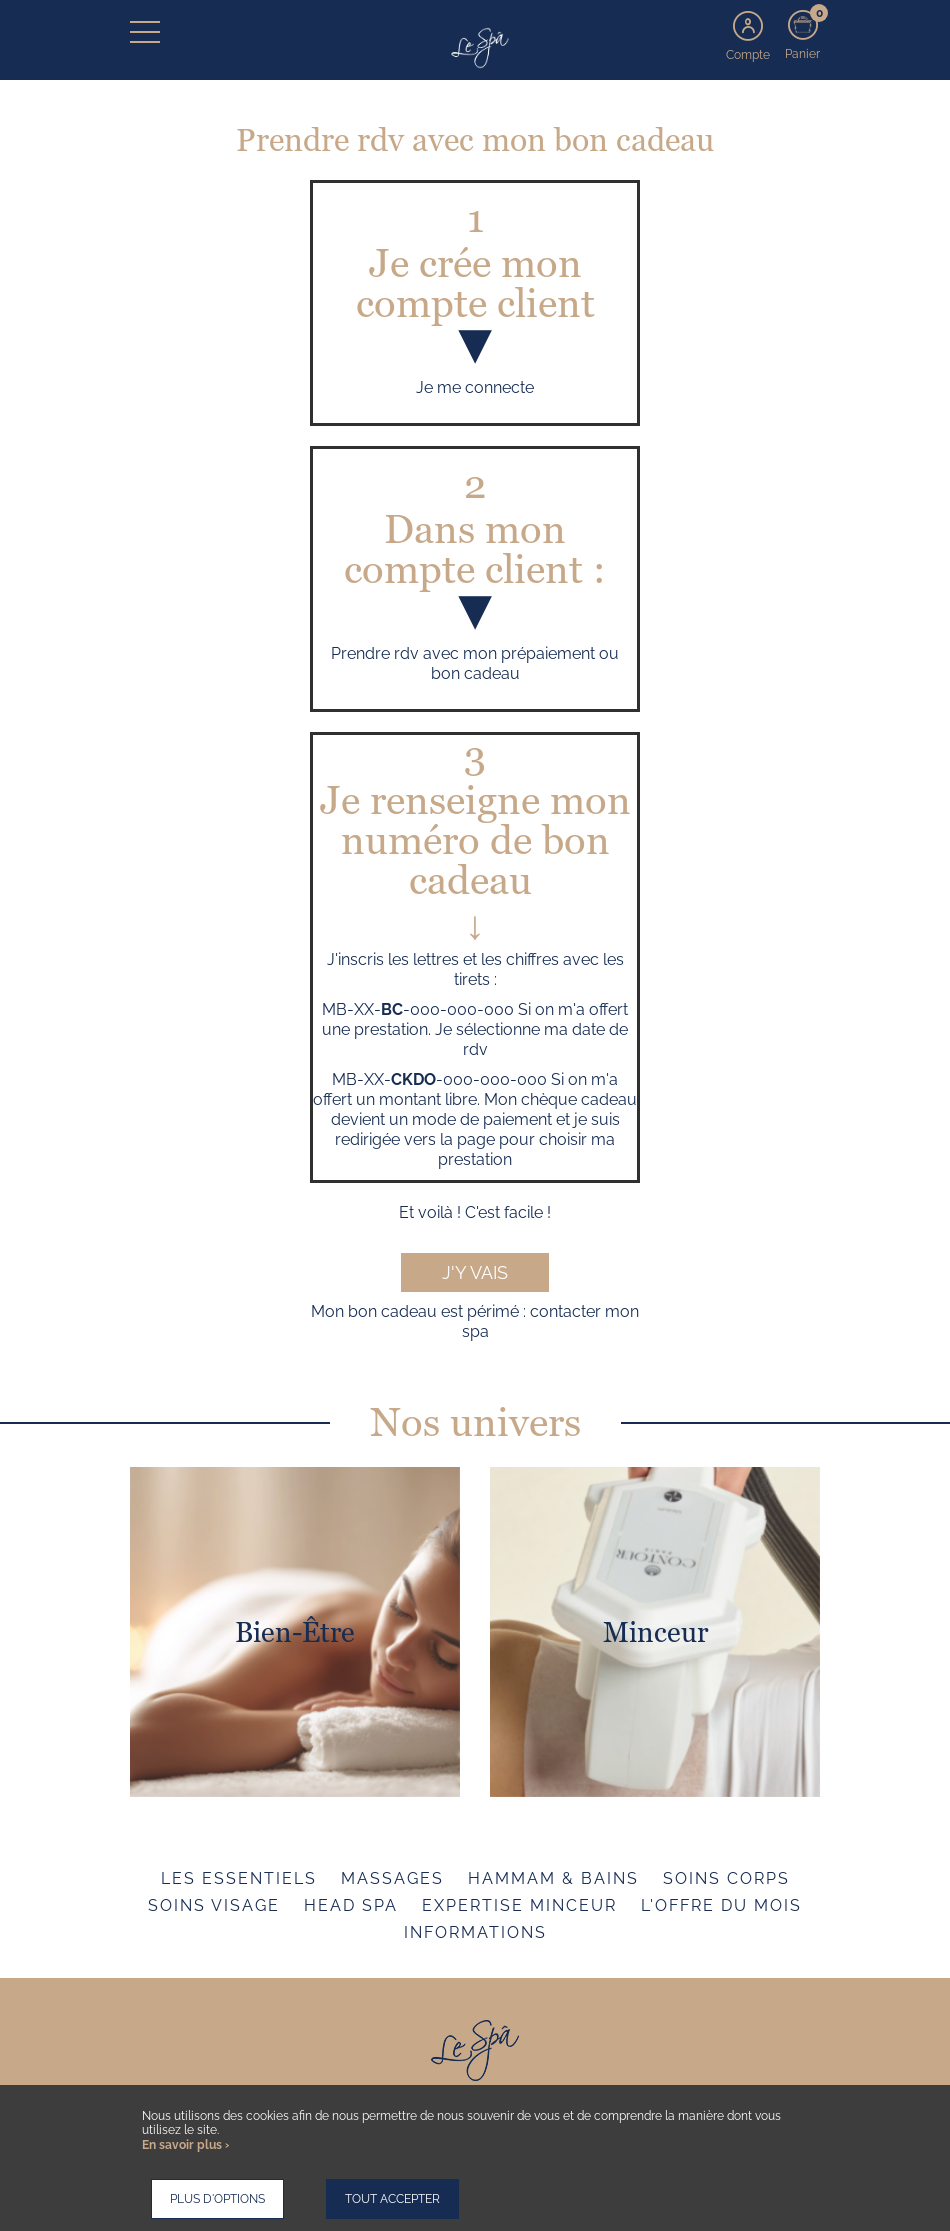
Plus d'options (217, 2199)
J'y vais (475, 1272)
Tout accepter (392, 2199)
